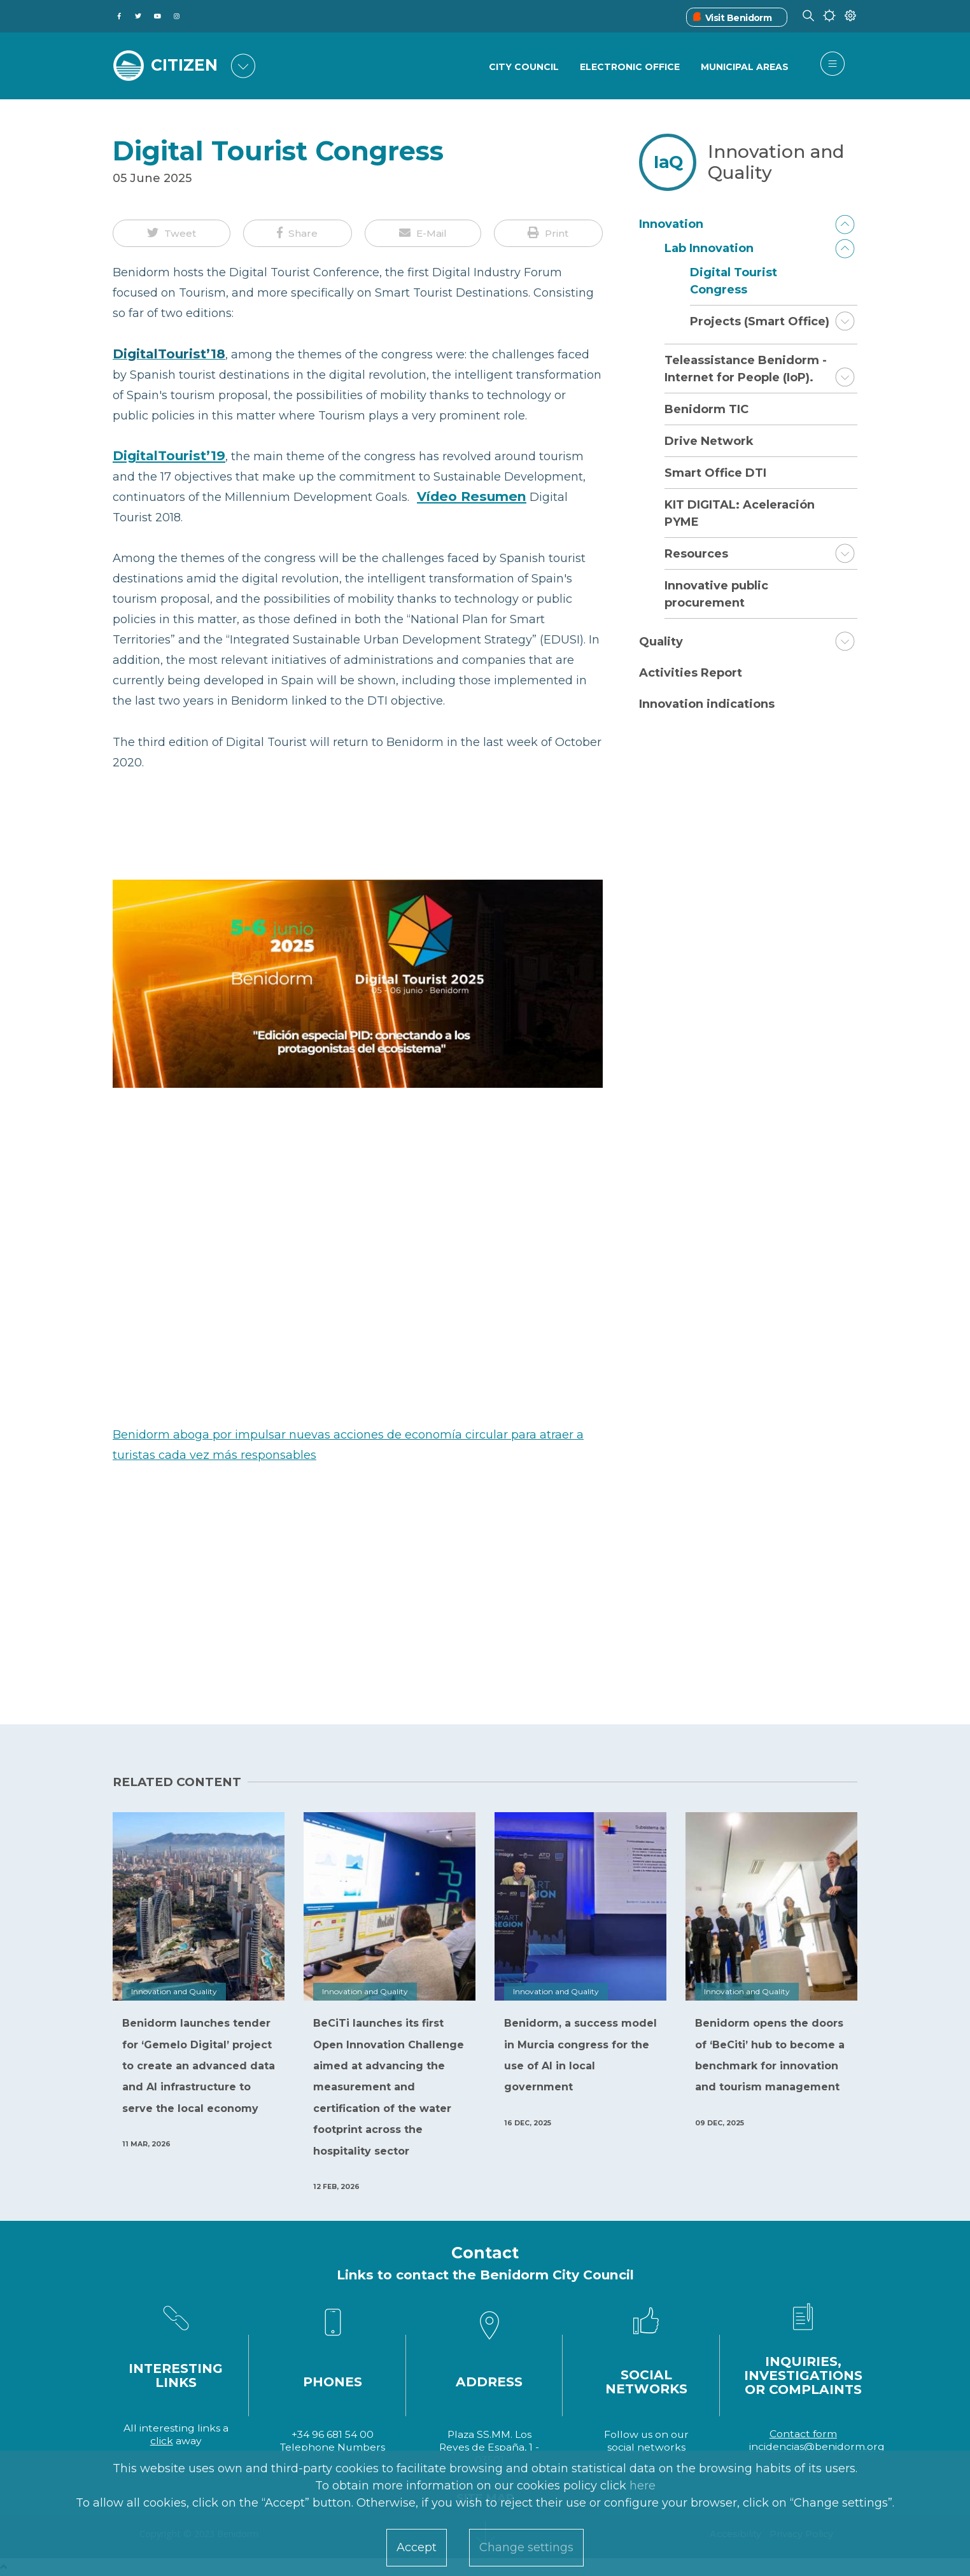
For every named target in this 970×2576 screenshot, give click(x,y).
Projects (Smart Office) (759, 321)
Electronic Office (630, 67)
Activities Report (690, 673)
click (161, 2441)
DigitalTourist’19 (169, 455)
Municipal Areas (745, 67)
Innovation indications (707, 704)
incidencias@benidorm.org (817, 2446)
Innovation (671, 224)
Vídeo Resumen (471, 496)
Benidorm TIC (706, 409)
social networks (646, 2447)
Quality (661, 642)
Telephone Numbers (332, 2447)
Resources (696, 554)
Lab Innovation (709, 248)
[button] (171, 234)
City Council (524, 67)
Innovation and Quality (776, 162)
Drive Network (709, 441)
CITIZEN (184, 64)
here (642, 2486)
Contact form (803, 2434)
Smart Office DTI (715, 473)
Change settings (526, 2547)
